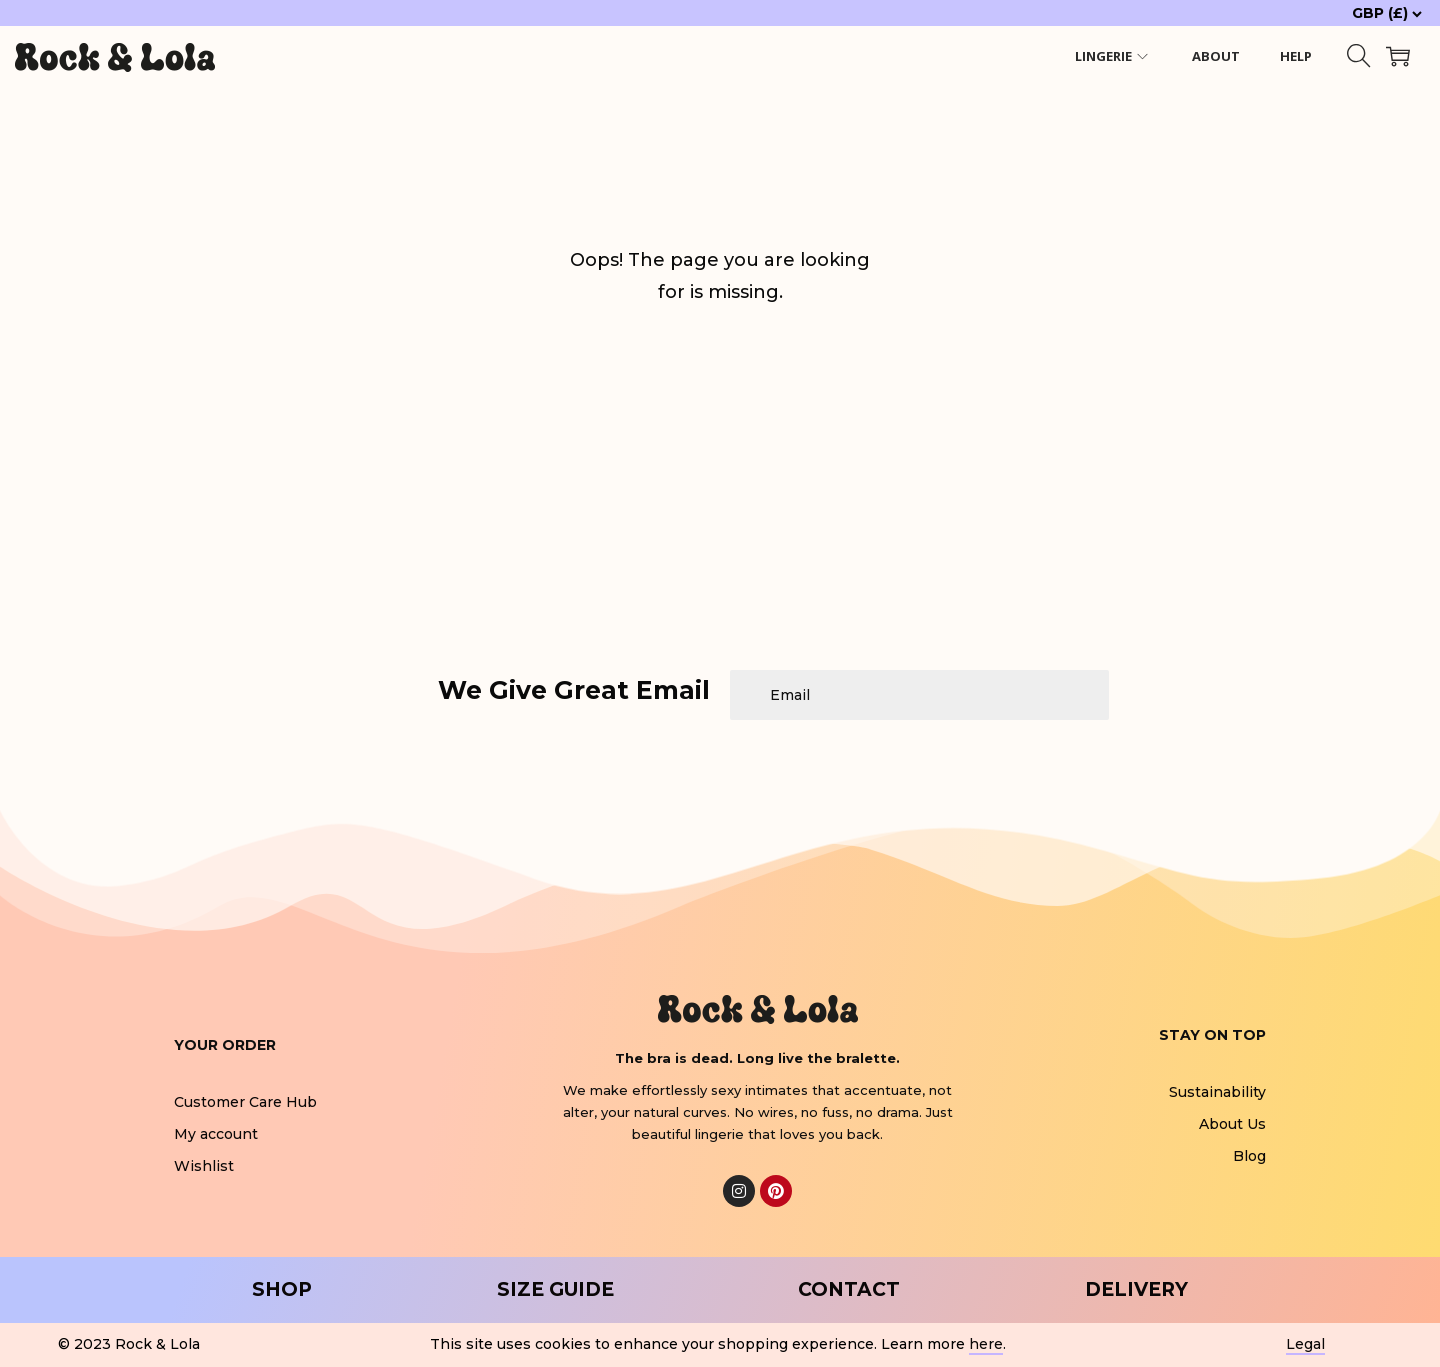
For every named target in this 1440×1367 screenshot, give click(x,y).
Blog (1249, 1156)
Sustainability (1217, 1092)
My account (216, 1134)
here (986, 1344)
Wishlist (204, 1166)
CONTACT (849, 1289)
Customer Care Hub (245, 1102)
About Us (1232, 1124)
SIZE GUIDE (555, 1289)
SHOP (282, 1289)
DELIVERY (1136, 1289)
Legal (1305, 1344)
